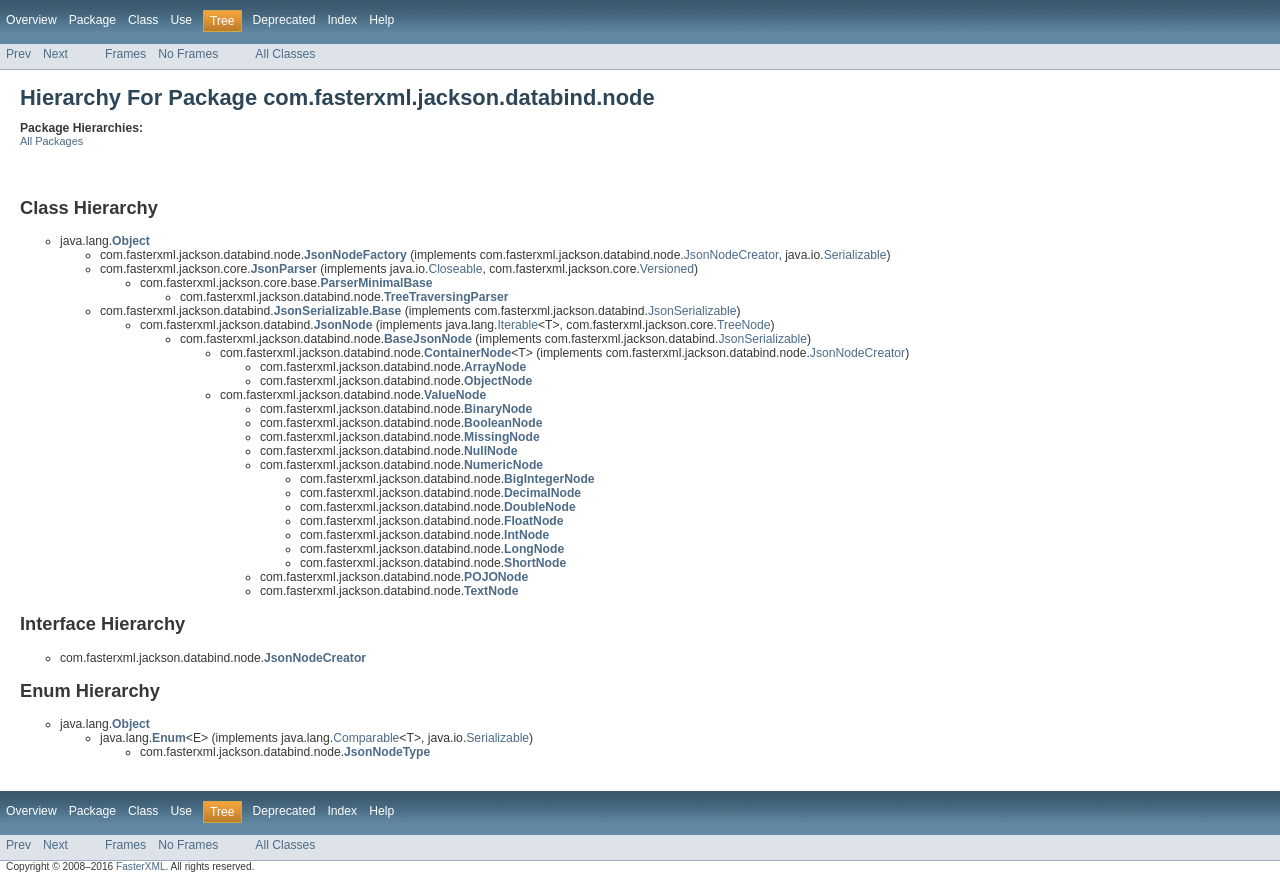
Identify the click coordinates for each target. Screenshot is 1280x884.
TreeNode (744, 325)
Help (381, 20)
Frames (125, 54)
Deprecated (284, 20)
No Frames (188, 54)
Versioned (667, 269)
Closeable (455, 269)
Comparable (366, 738)
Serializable (855, 255)
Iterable (517, 325)
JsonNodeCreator (731, 255)
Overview (31, 20)
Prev (18, 54)
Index (342, 20)
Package (92, 20)
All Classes (285, 54)
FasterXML (141, 866)
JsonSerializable (692, 311)
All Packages (51, 141)
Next (55, 54)
